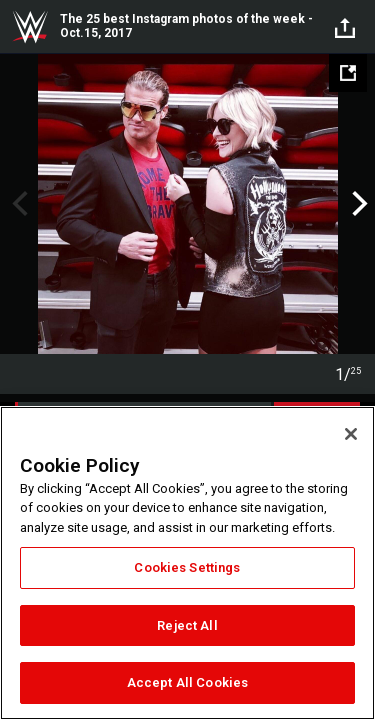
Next (357, 204)
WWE (30, 27)
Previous (17, 204)
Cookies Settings (187, 567)
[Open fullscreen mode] (348, 73)
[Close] (351, 434)
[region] (187, 563)
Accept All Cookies (187, 682)
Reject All (187, 625)
